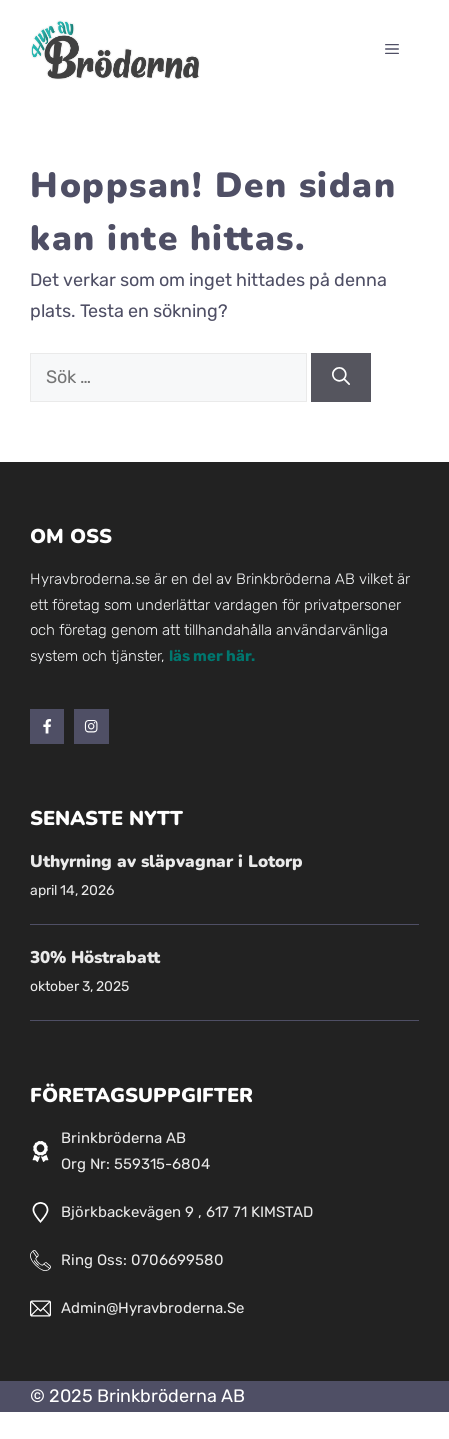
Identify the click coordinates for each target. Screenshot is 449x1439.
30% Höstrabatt (95, 957)
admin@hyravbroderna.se (152, 1308)
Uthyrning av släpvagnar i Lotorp (166, 861)
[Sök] (341, 377)
